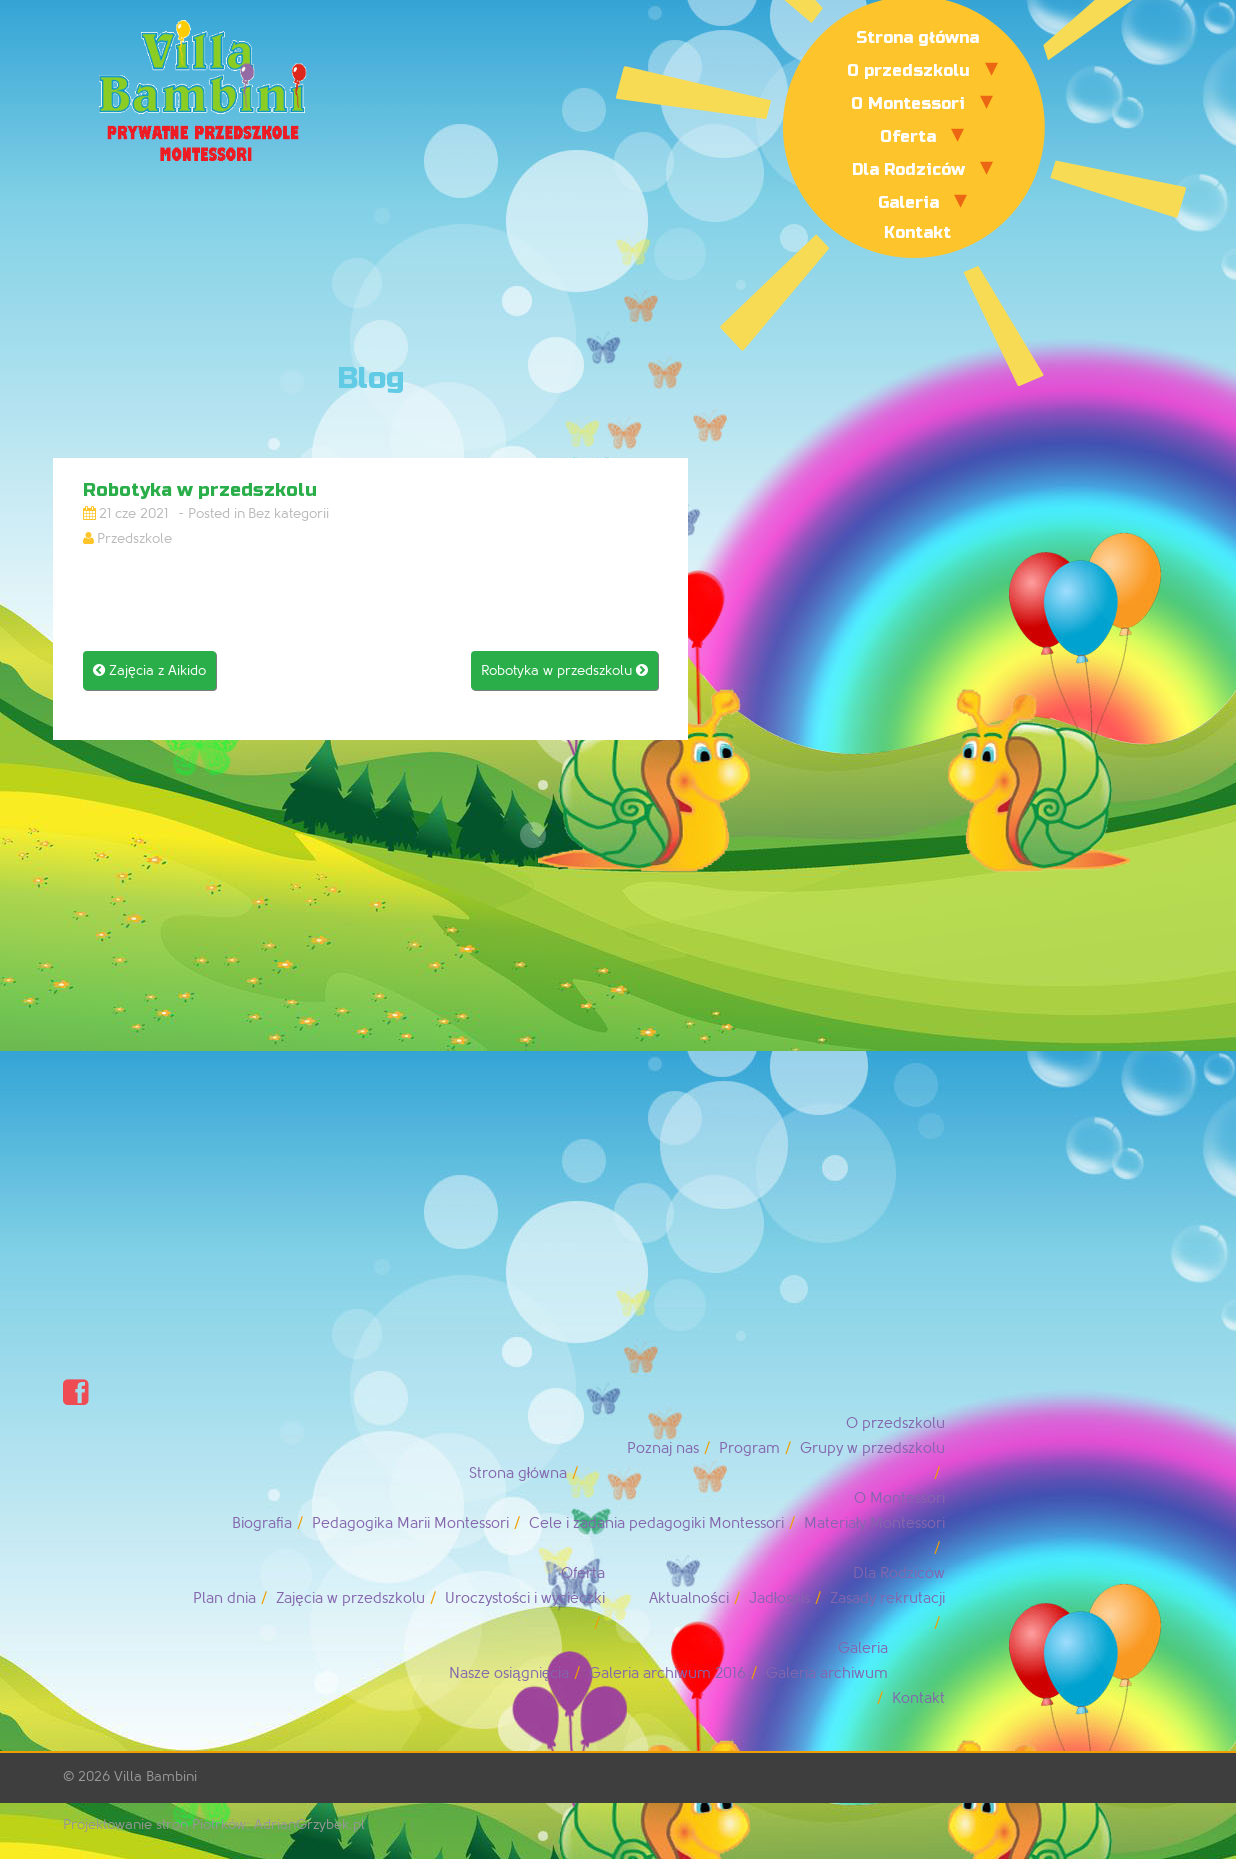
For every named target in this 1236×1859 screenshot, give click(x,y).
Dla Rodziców (908, 169)
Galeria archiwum (827, 1673)
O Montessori (908, 103)
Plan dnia (224, 1598)
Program (749, 1448)
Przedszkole (134, 538)
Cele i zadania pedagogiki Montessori (656, 1523)
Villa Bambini (155, 1776)
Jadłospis (779, 1598)
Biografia (262, 1523)
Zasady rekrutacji (887, 1598)
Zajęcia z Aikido (149, 670)
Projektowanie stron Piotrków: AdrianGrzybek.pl (214, 1824)
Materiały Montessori (874, 1523)
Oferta (908, 136)
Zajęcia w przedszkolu (350, 1598)
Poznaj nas (663, 1448)
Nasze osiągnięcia (509, 1673)
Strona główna (917, 37)
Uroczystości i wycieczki (525, 1598)
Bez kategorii (288, 513)
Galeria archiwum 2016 (667, 1673)
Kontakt (917, 232)
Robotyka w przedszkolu (564, 670)
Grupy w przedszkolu (872, 1448)
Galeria (908, 202)
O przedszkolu (908, 70)
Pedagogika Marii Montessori (410, 1523)
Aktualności (689, 1598)
